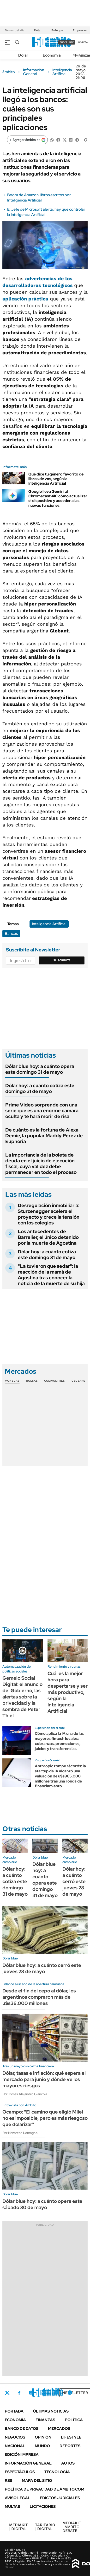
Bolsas (32, 1380)
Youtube (56, 2392)
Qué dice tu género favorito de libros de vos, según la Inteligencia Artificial (56, 479)
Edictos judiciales (60, 2497)
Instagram (31, 2392)
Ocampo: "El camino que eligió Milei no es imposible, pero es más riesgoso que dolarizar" (45, 2118)
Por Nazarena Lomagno (19, 2133)
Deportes (70, 2445)
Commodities (54, 1380)
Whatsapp (70, 2392)
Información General (33, 72)
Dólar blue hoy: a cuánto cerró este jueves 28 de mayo (41, 1968)
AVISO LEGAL (17, 2497)
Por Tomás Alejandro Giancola (24, 2094)
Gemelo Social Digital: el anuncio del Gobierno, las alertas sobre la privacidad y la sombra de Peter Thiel (22, 1697)
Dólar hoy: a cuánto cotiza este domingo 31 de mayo (39, 1088)
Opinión (43, 2437)
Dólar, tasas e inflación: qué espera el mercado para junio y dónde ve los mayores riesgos (44, 2079)
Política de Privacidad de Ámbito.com (44, 2489)
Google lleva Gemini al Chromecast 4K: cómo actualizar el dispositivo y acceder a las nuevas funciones (57, 498)
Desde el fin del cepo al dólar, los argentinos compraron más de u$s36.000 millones (39, 1997)
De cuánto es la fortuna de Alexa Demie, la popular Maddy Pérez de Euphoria (44, 1136)
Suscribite (62, 960)
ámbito (8, 72)
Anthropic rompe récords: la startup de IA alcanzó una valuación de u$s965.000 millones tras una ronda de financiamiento (60, 1776)
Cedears (78, 1380)
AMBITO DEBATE (71, 2527)
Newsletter (75, 2392)
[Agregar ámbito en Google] (27, 140)
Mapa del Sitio (37, 2480)
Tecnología (57, 2471)
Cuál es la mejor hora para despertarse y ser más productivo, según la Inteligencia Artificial (68, 1692)
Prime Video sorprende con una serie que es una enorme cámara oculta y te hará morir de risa (41, 1110)
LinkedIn (44, 2392)
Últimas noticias (51, 2411)
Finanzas (45, 2419)
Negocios (15, 2437)
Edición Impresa (22, 2454)
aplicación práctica (25, 299)
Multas (12, 2506)
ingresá (83, 42)
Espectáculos (20, 2471)
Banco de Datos (21, 2428)
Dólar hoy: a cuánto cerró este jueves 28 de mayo (74, 1881)
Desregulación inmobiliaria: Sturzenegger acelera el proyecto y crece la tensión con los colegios (48, 1214)
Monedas (12, 1380)
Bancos (11, 933)
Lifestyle (71, 2437)
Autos (68, 2463)
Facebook (19, 2393)
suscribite (67, 42)
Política (74, 2419)
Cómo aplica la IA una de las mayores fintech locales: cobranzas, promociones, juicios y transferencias (59, 1741)
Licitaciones (43, 2506)
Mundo (42, 2445)
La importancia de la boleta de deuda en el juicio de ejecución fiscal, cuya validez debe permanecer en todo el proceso (41, 1163)
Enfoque (57, 30)
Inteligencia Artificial (62, 72)
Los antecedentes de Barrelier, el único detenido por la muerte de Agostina (48, 1237)
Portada (14, 2411)
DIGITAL (18, 2527)
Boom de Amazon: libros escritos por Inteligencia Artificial (39, 197)
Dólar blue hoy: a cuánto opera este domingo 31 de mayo (39, 1069)
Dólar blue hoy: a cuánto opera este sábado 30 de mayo (42, 2204)
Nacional (15, 2445)
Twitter (7, 2393)
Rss (8, 2480)
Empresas (80, 30)
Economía (52, 55)
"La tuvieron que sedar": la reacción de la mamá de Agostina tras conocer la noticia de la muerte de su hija (51, 1275)
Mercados (59, 2428)
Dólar (38, 30)
